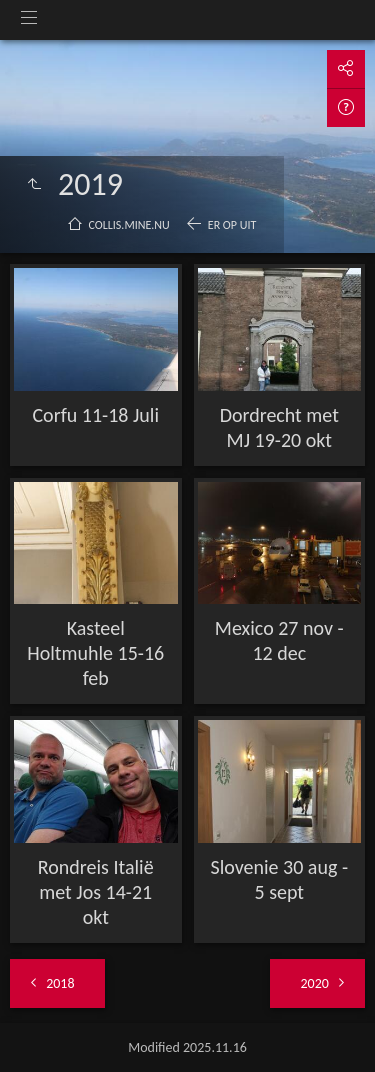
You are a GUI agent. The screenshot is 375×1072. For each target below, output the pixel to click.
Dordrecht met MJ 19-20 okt (279, 427)
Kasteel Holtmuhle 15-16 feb (95, 653)
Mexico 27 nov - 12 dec (279, 640)
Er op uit (232, 225)
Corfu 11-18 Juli (95, 415)
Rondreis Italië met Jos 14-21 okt (96, 892)
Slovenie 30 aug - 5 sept (279, 879)
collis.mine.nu (129, 225)
